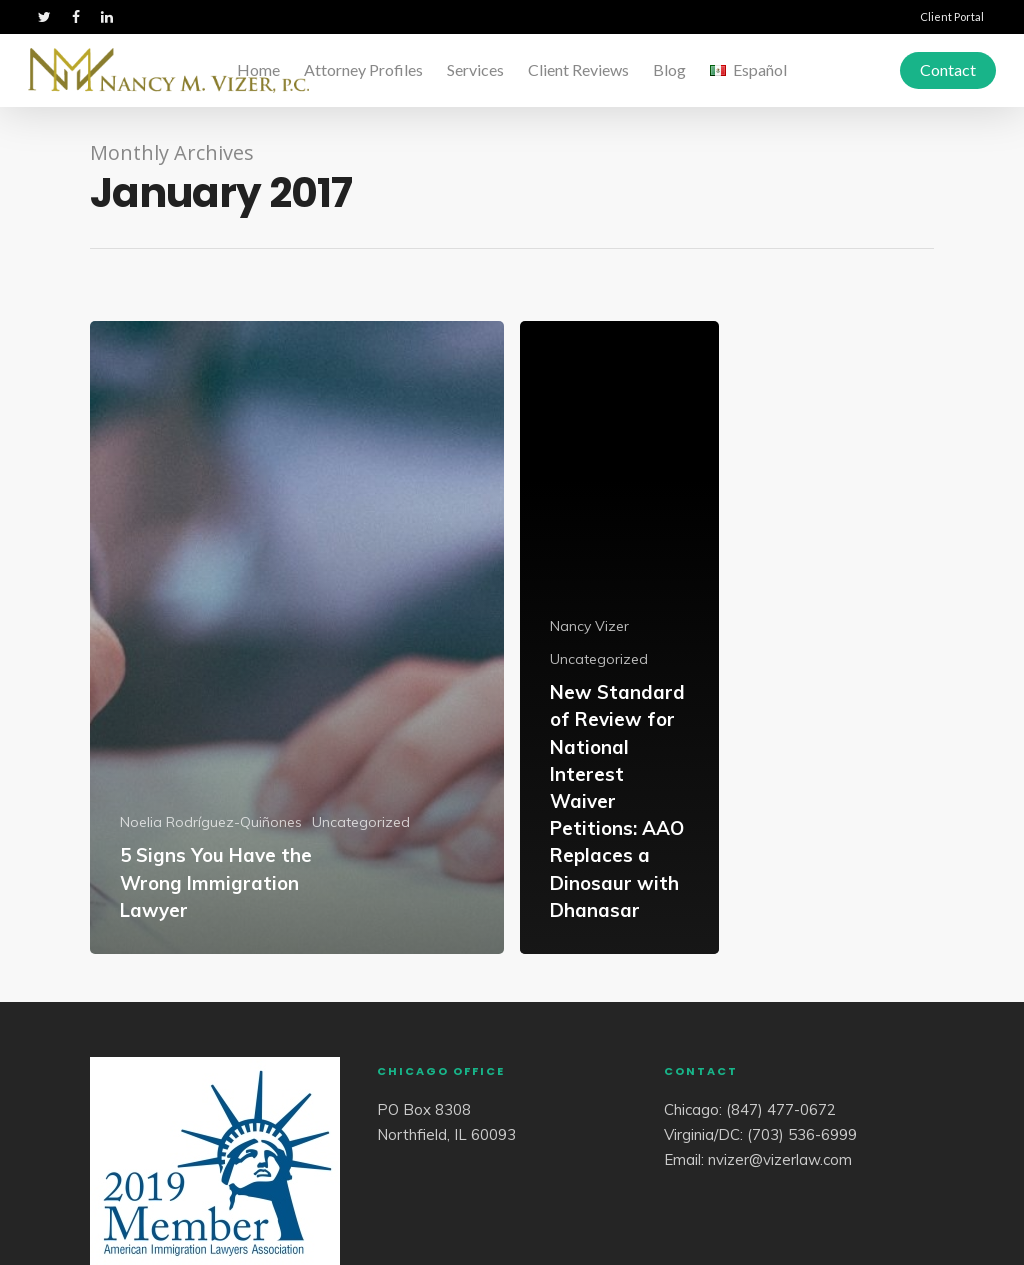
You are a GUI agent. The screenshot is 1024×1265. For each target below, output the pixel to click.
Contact (948, 69)
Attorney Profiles (363, 69)
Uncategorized (361, 822)
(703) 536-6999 (802, 1134)
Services (475, 69)
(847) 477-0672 (781, 1109)
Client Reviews (578, 69)
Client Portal (952, 16)
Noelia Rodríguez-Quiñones (211, 822)
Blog (669, 69)
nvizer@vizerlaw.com (780, 1159)
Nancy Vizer (589, 626)
